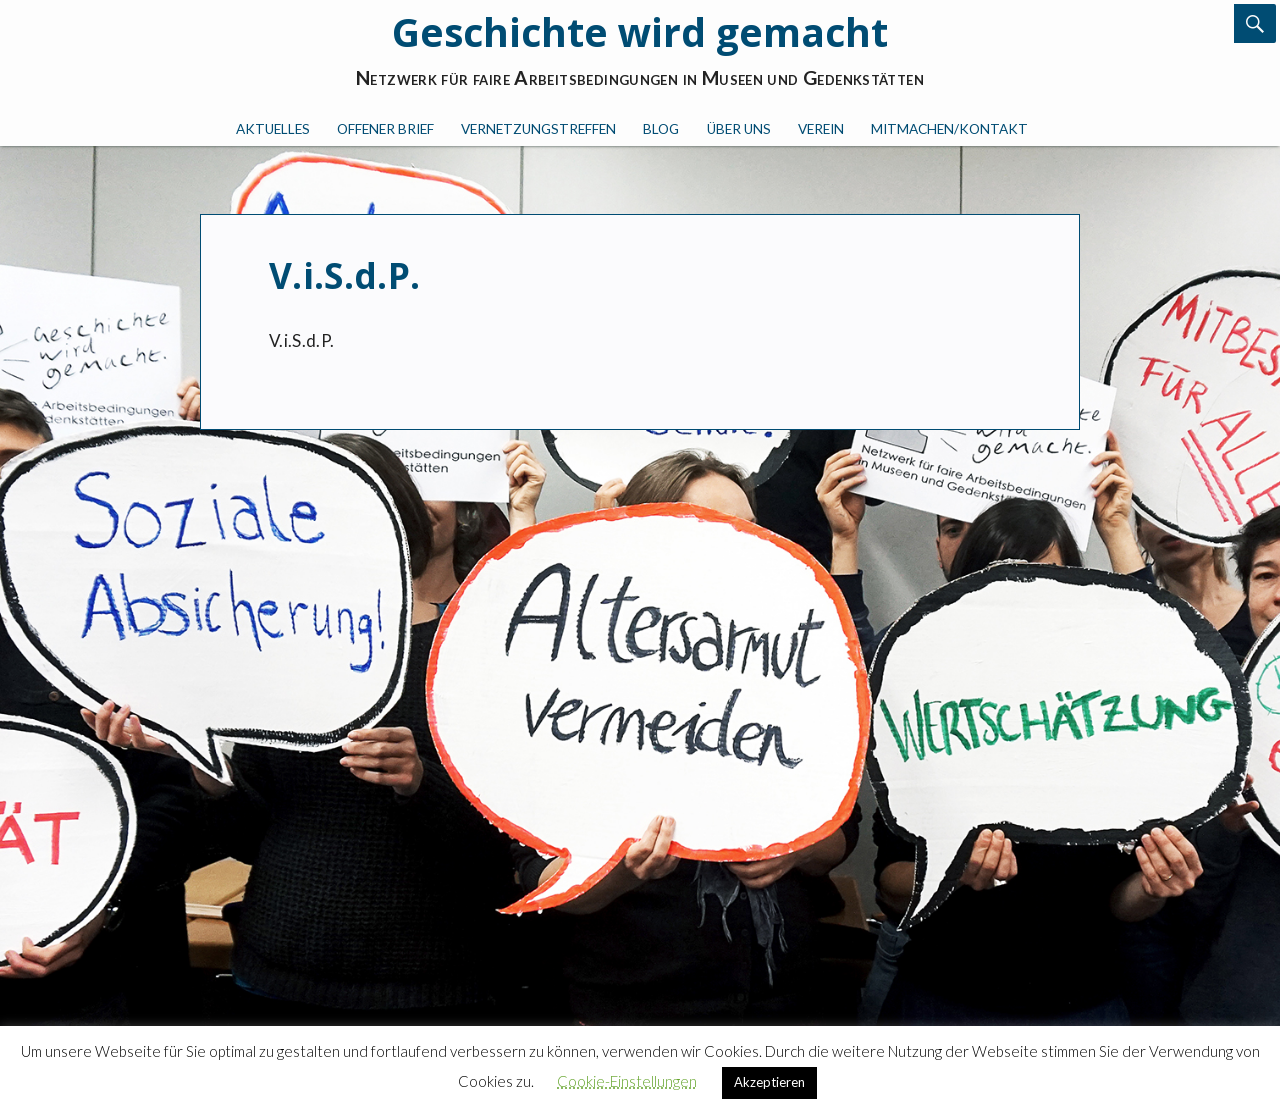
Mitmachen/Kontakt (949, 129)
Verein (821, 129)
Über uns (739, 129)
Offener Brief (385, 129)
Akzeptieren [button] (769, 1082)
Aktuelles (273, 129)
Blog (661, 129)
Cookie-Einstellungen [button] (627, 1081)
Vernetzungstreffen (538, 129)
